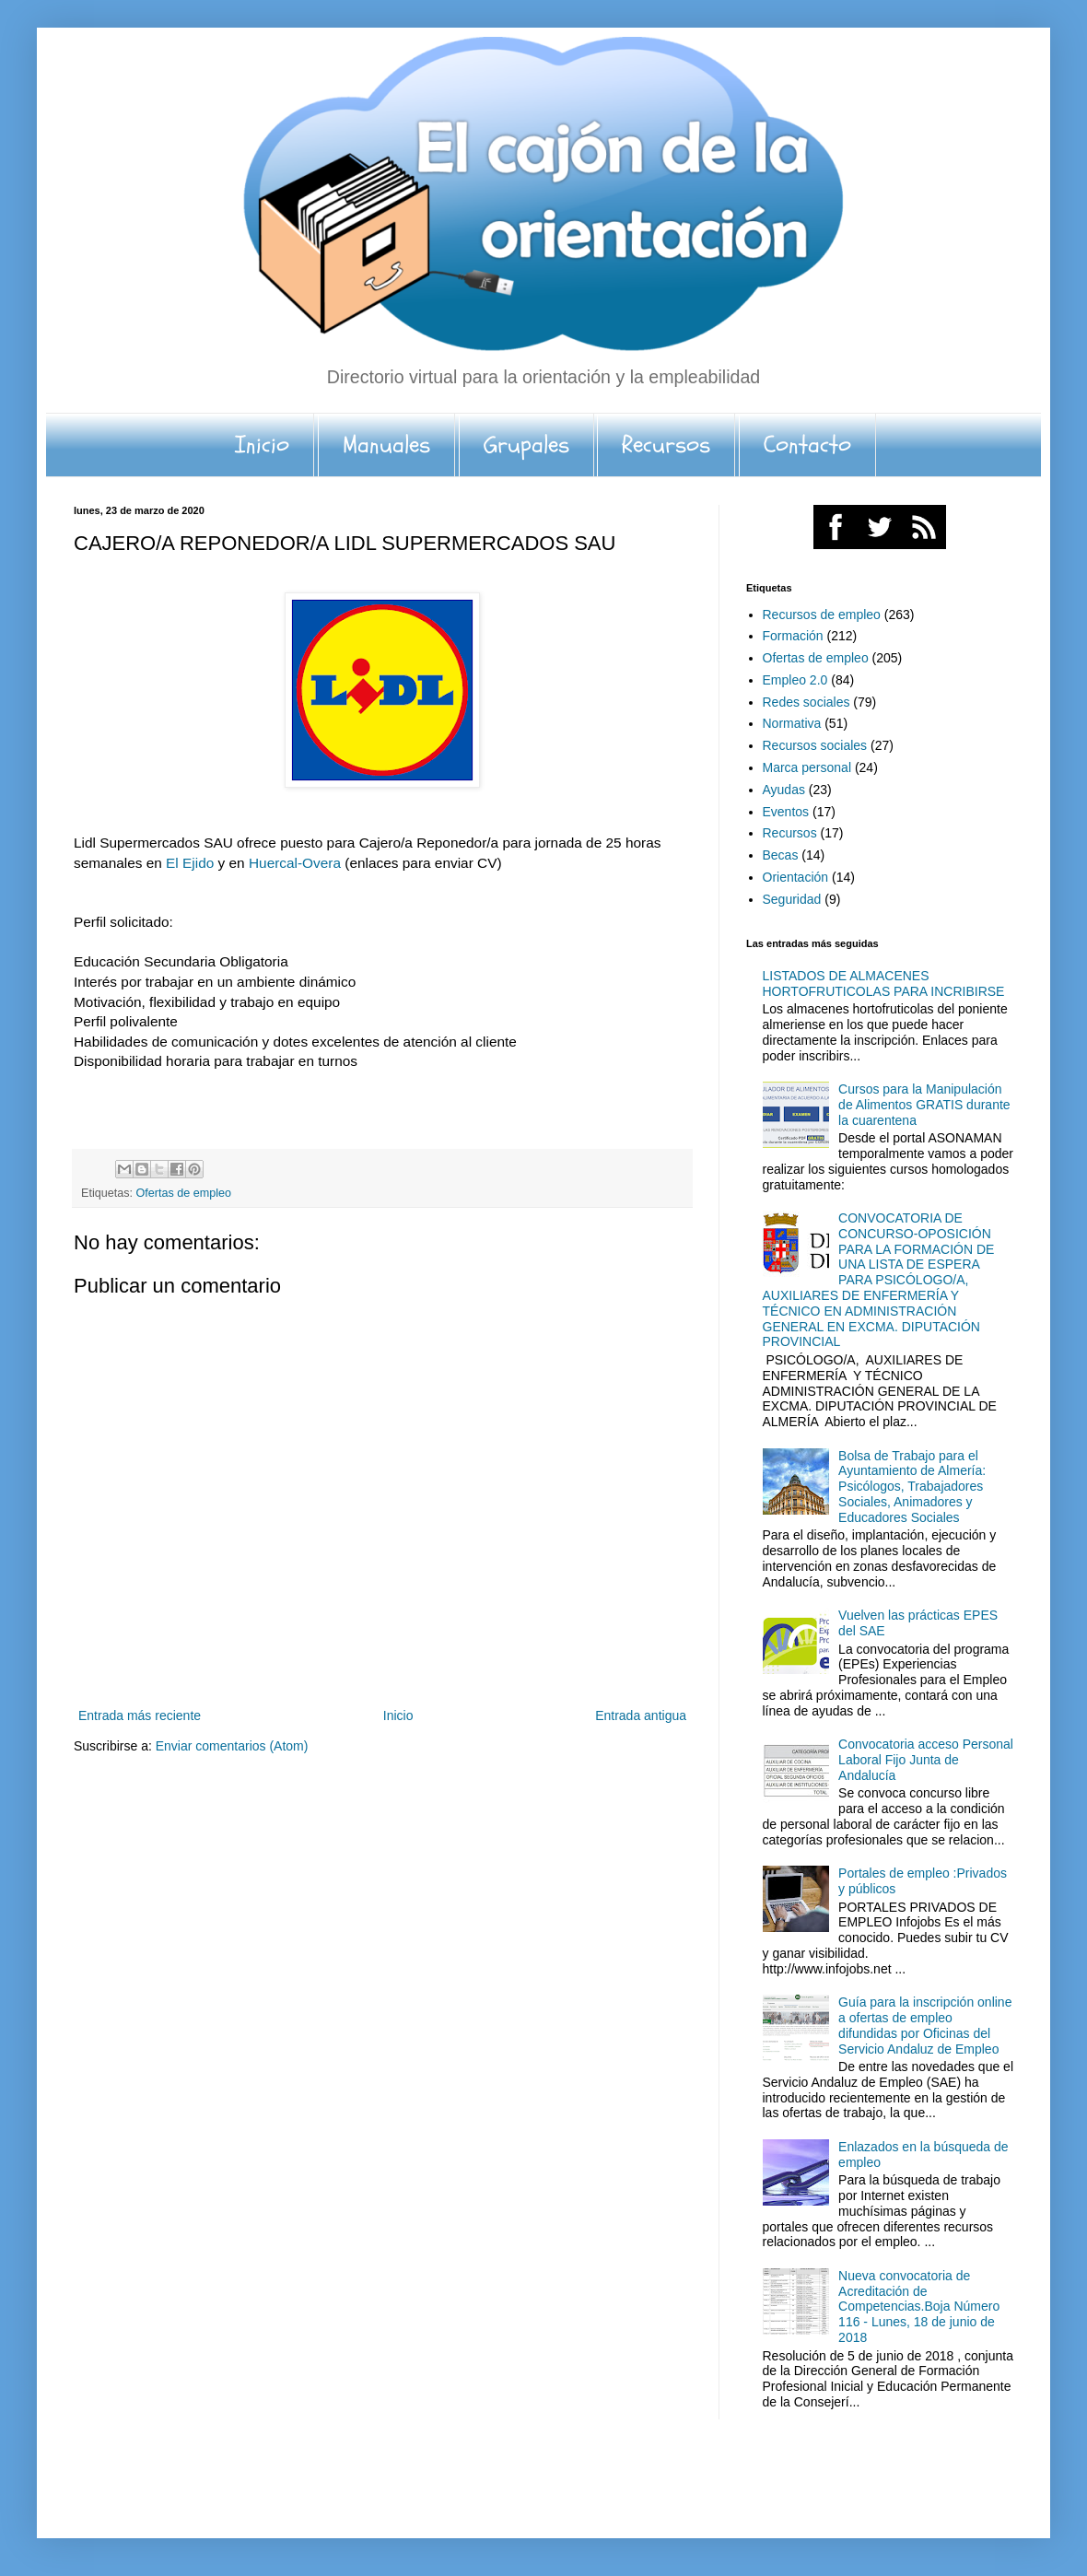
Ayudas (784, 789)
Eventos (786, 811)
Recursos (666, 445)
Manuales (386, 445)
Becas (781, 855)
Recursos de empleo (822, 614)
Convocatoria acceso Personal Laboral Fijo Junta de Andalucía (925, 1760)
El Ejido (191, 863)
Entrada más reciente (139, 1715)
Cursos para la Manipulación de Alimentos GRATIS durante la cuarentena (924, 1105)
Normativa (792, 723)
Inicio (262, 445)
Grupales (526, 445)
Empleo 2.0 (795, 680)
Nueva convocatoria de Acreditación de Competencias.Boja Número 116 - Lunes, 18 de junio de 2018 (918, 2306)
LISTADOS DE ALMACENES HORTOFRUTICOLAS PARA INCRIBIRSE (884, 983)
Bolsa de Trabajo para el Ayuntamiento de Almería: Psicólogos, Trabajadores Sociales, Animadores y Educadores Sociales (912, 1486)
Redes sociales (806, 702)
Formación (793, 635)
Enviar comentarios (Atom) (232, 1746)
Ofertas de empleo (184, 1193)
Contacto (807, 445)
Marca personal (807, 767)
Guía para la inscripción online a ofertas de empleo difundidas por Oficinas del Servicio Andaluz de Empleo (924, 2025)
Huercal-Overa (295, 863)
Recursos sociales (815, 745)
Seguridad (792, 899)
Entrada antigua (640, 1715)
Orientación (796, 877)
